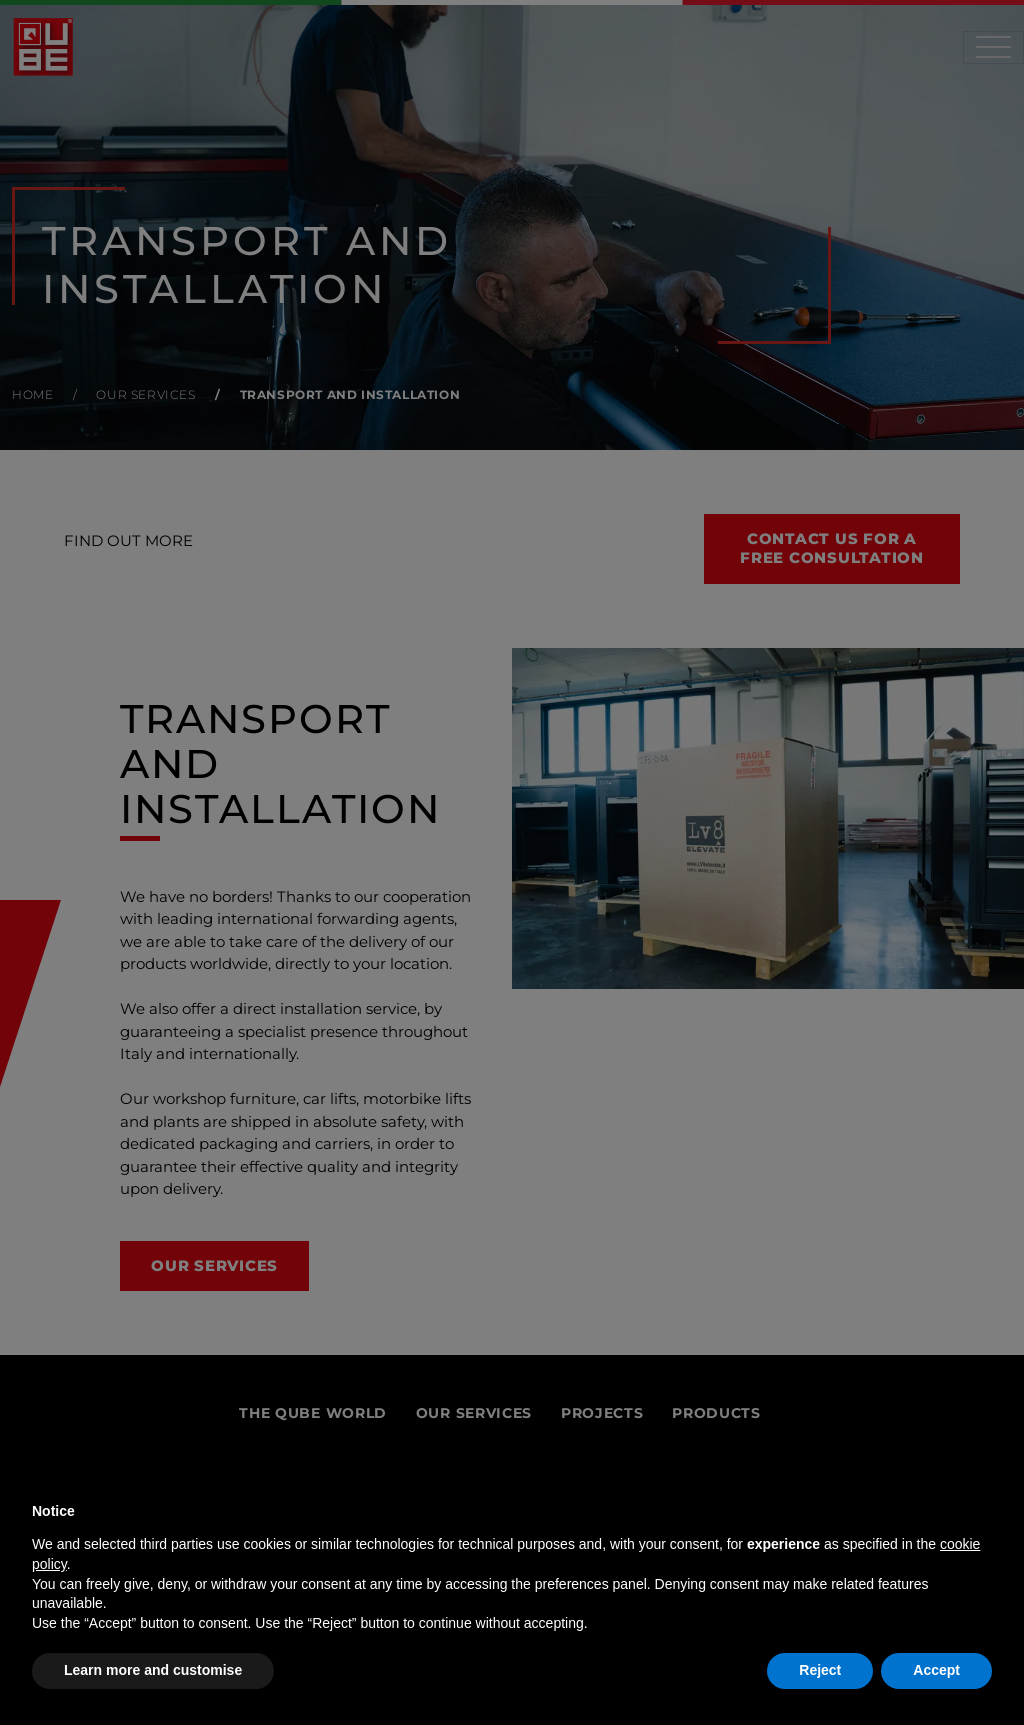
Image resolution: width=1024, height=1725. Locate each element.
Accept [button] (936, 1670)
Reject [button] (820, 1670)
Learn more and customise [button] (153, 1670)
